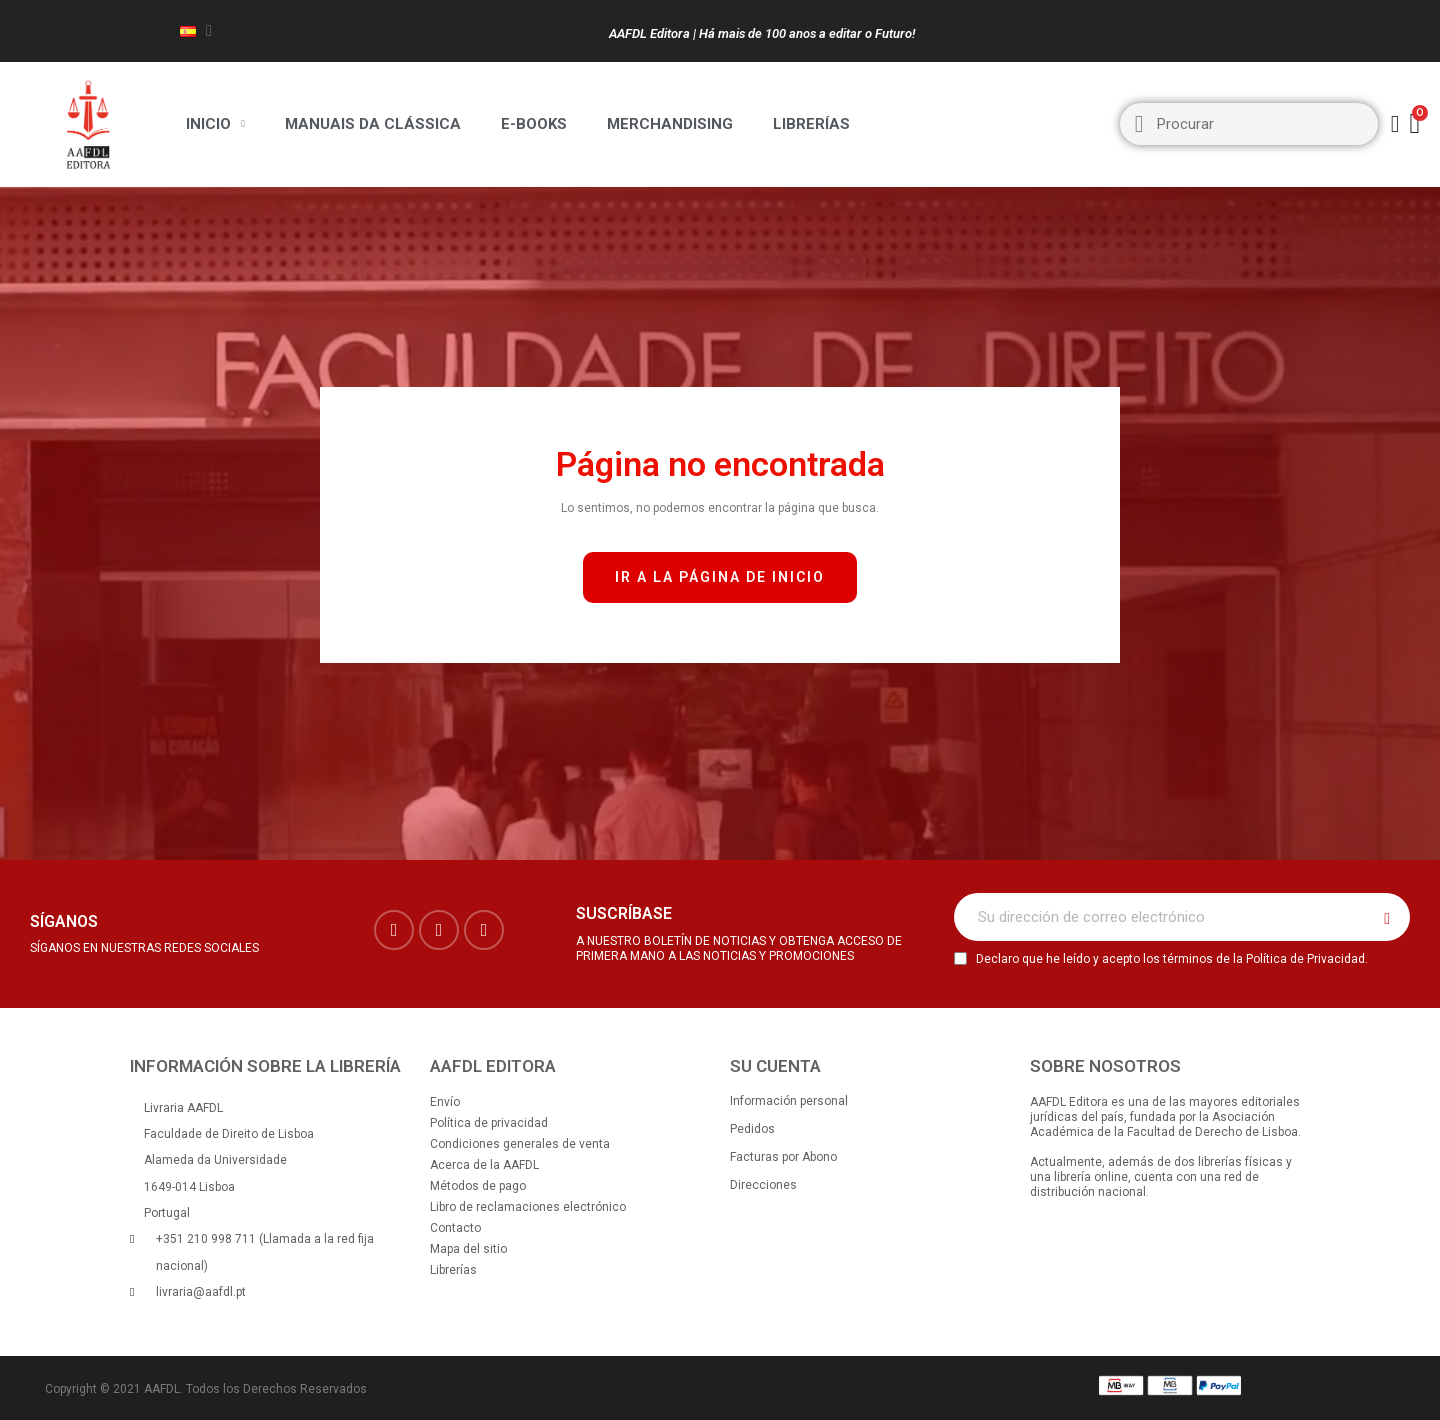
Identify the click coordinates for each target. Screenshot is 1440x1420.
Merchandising (670, 124)
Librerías (811, 124)
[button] (720, 577)
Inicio (215, 124)
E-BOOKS (534, 124)
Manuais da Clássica (373, 124)
